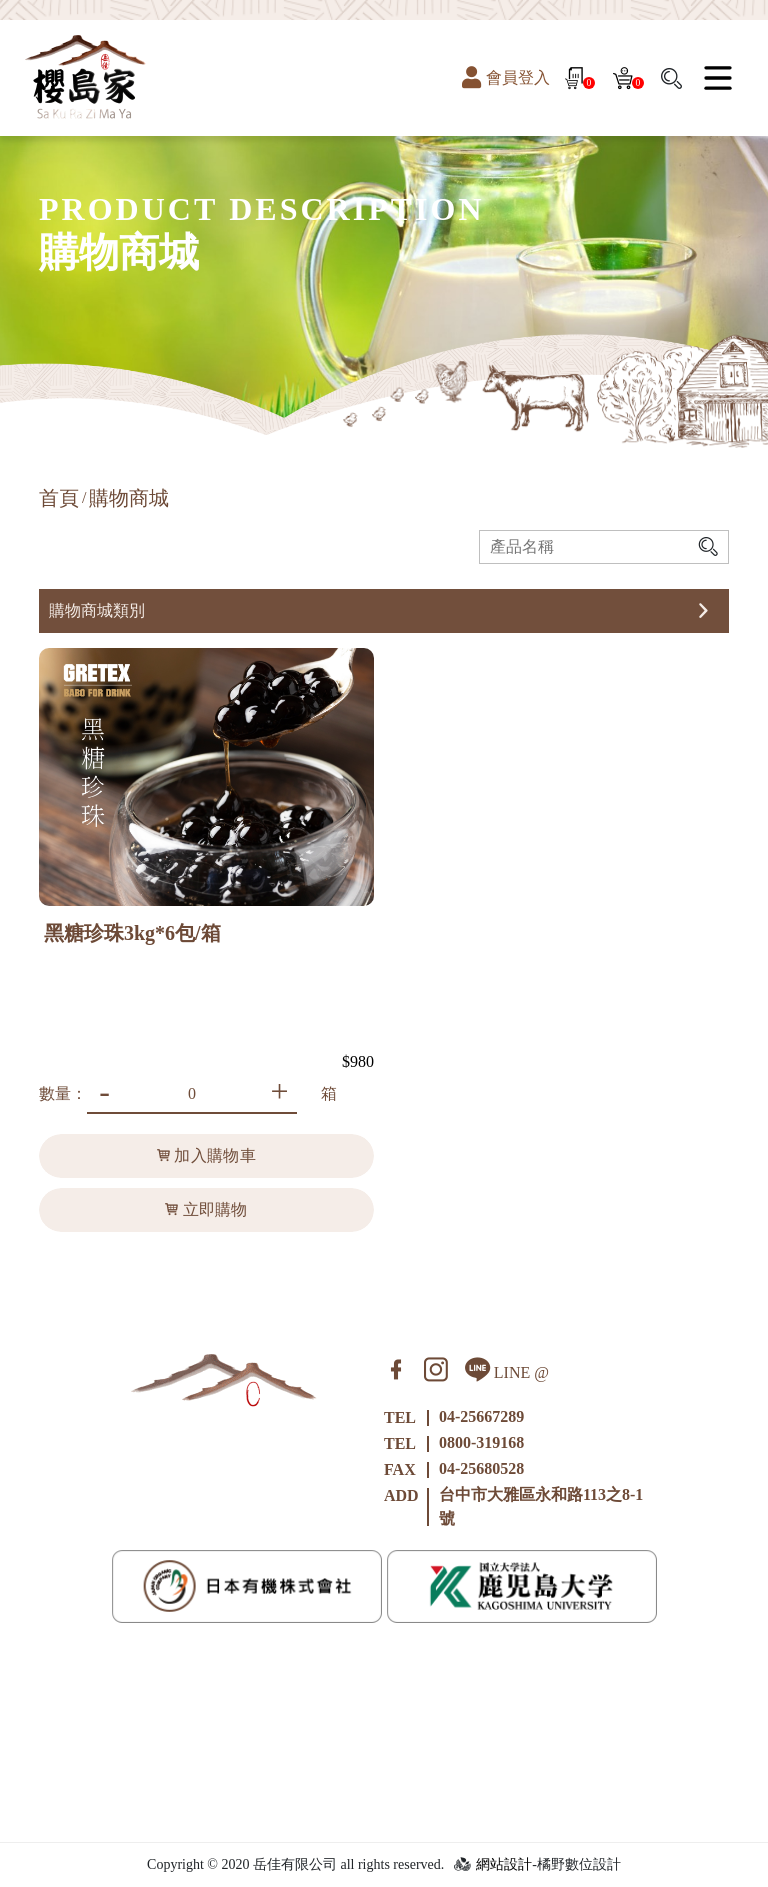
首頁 (59, 498)
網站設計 (504, 1864)
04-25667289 (481, 1416)
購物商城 (129, 498)
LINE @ (507, 1369)
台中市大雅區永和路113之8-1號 (541, 1506)
